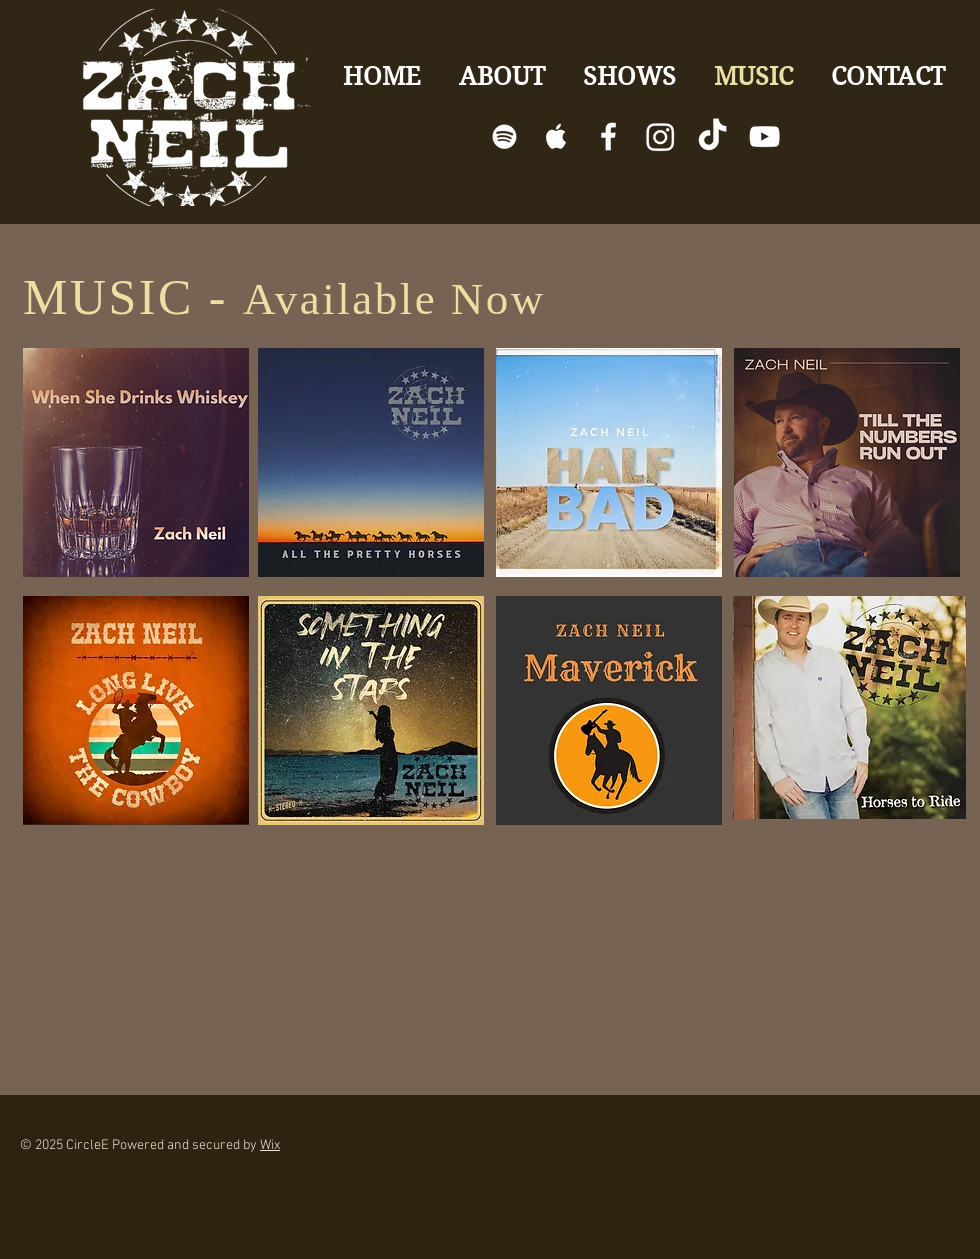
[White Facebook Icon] (608, 136)
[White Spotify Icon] (504, 136)
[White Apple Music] (556, 136)
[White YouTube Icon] (764, 136)
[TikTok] (712, 136)
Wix (270, 1145)
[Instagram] (660, 136)
